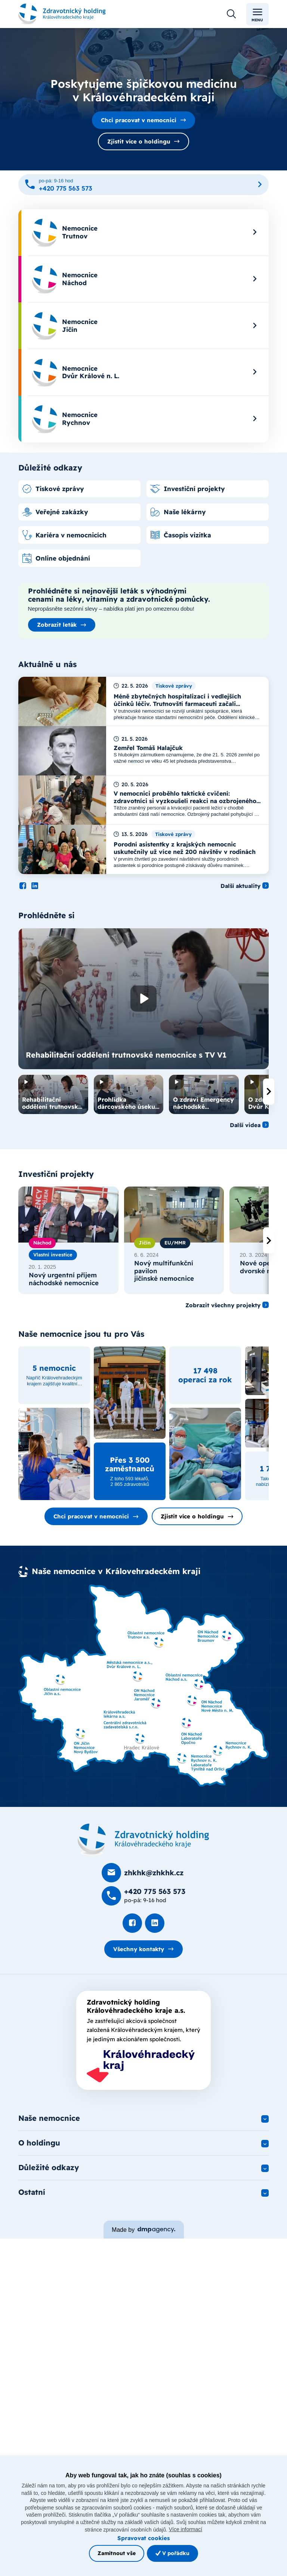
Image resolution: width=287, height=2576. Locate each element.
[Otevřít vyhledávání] (231, 14)
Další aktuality (240, 886)
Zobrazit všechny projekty (222, 1305)
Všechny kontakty (138, 1949)
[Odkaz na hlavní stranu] (62, 14)
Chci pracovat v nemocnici (138, 120)
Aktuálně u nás (47, 664)
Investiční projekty (56, 1174)
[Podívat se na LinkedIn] (34, 886)
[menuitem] (143, 232)
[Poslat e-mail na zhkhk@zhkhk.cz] (142, 1872)
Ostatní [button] (31, 2192)
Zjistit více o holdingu (138, 141)
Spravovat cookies (143, 2538)
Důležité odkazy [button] (48, 2167)
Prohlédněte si (46, 915)
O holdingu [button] (39, 2142)
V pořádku (172, 2553)
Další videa (245, 1125)
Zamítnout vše (117, 2553)
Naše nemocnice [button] (49, 2118)
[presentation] (268, 1092)
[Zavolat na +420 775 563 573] (143, 184)
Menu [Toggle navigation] (257, 14)
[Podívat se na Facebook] (22, 886)
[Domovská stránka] (143, 1839)
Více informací (185, 2529)
